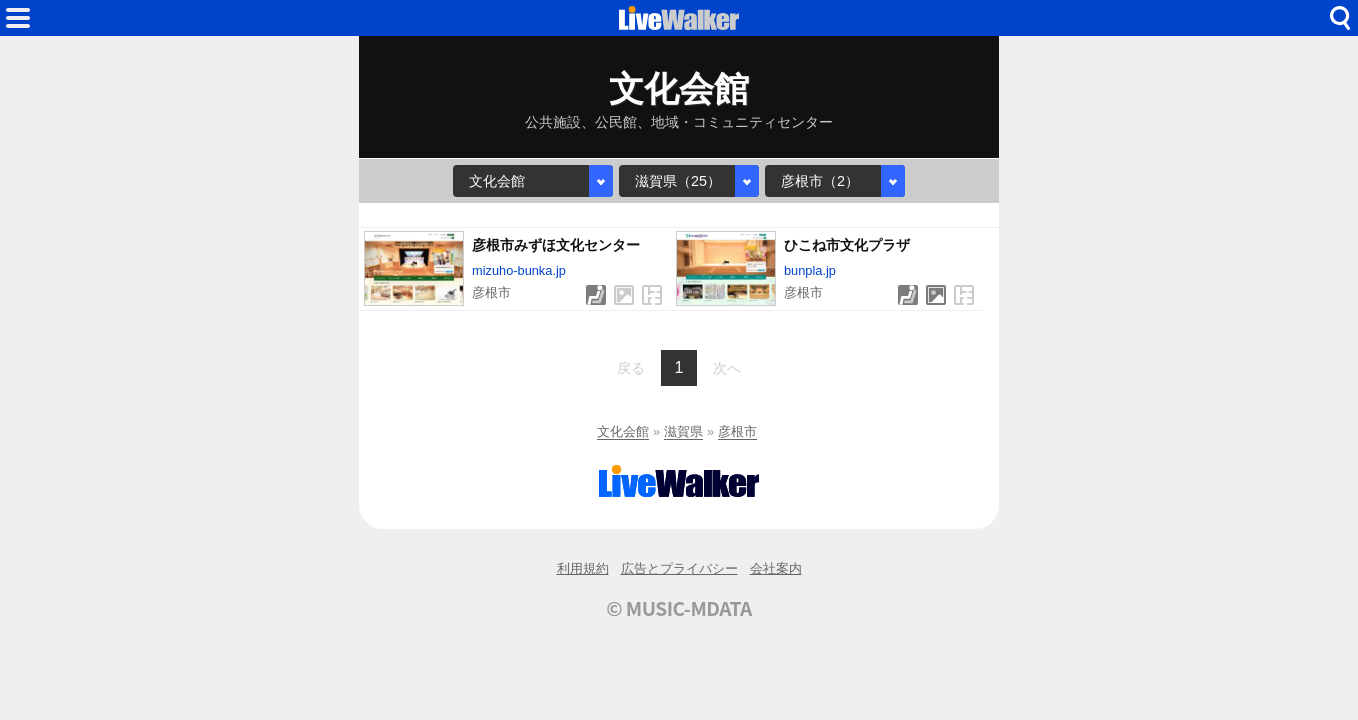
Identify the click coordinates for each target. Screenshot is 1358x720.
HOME (679, 18)
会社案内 (776, 568)
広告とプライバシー (679, 568)
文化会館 (623, 431)
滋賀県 (683, 431)
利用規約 (583, 568)
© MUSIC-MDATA (679, 608)
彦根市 (737, 431)
